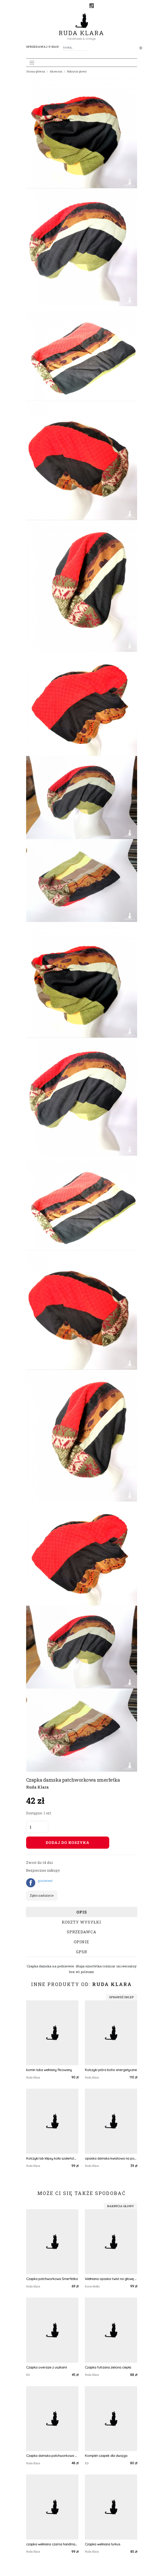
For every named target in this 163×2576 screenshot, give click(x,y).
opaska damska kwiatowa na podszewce (111, 2158)
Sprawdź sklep (121, 1997)
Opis (81, 1912)
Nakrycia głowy (77, 71)
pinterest (45, 1881)
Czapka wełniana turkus (102, 2544)
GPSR (81, 1951)
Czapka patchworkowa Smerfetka (52, 2279)
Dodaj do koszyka (67, 1842)
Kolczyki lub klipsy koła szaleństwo (52, 2158)
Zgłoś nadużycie (42, 1895)
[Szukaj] (87, 47)
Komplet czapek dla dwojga (106, 2456)
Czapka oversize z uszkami (46, 2367)
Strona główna (35, 71)
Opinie (81, 1941)
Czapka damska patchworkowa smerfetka (52, 2456)
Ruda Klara (81, 29)
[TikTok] (91, 5)
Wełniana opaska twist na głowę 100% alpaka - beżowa (111, 2279)
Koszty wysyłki (81, 1922)
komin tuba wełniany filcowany (49, 2070)
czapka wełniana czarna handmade (52, 2544)
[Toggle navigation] (32, 63)
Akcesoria (56, 71)
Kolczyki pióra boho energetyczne (111, 2070)
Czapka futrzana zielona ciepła (108, 2367)
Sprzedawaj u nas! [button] (42, 47)
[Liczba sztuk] (37, 1827)
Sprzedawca (81, 1931)
